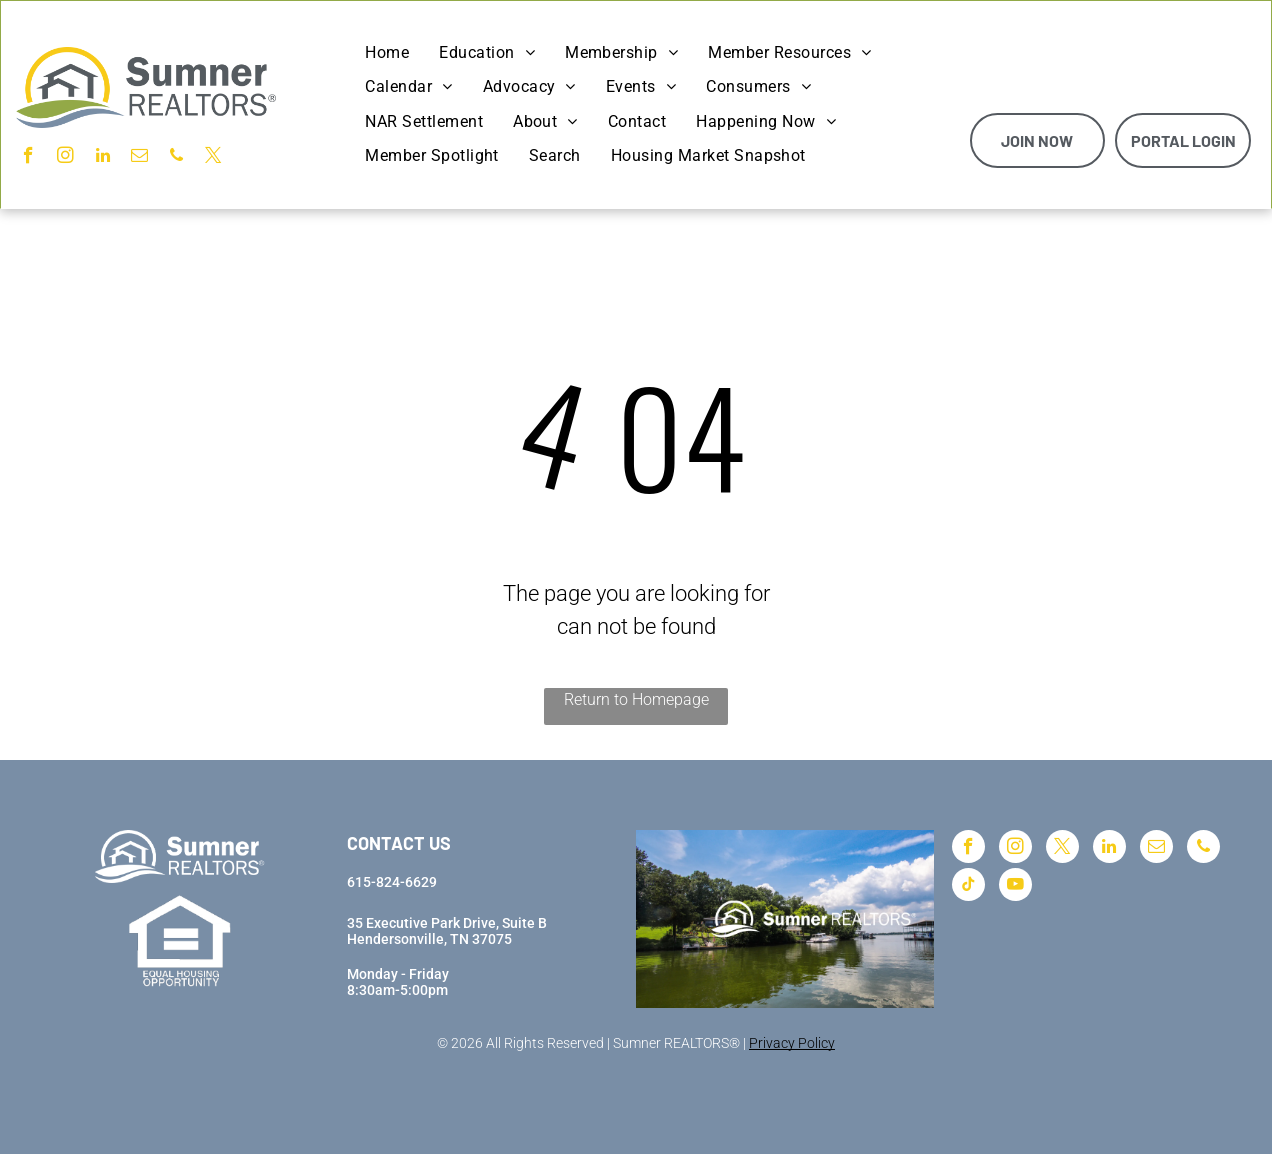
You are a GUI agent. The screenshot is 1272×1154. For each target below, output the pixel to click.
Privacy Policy (792, 1043)
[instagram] (65, 158)
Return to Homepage (636, 699)
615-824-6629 (392, 882)
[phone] (176, 158)
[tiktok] (968, 887)
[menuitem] (387, 53)
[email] (139, 158)
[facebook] (28, 158)
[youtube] (1015, 887)
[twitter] (213, 158)
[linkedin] (102, 158)
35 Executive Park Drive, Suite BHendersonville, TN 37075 (447, 931)
